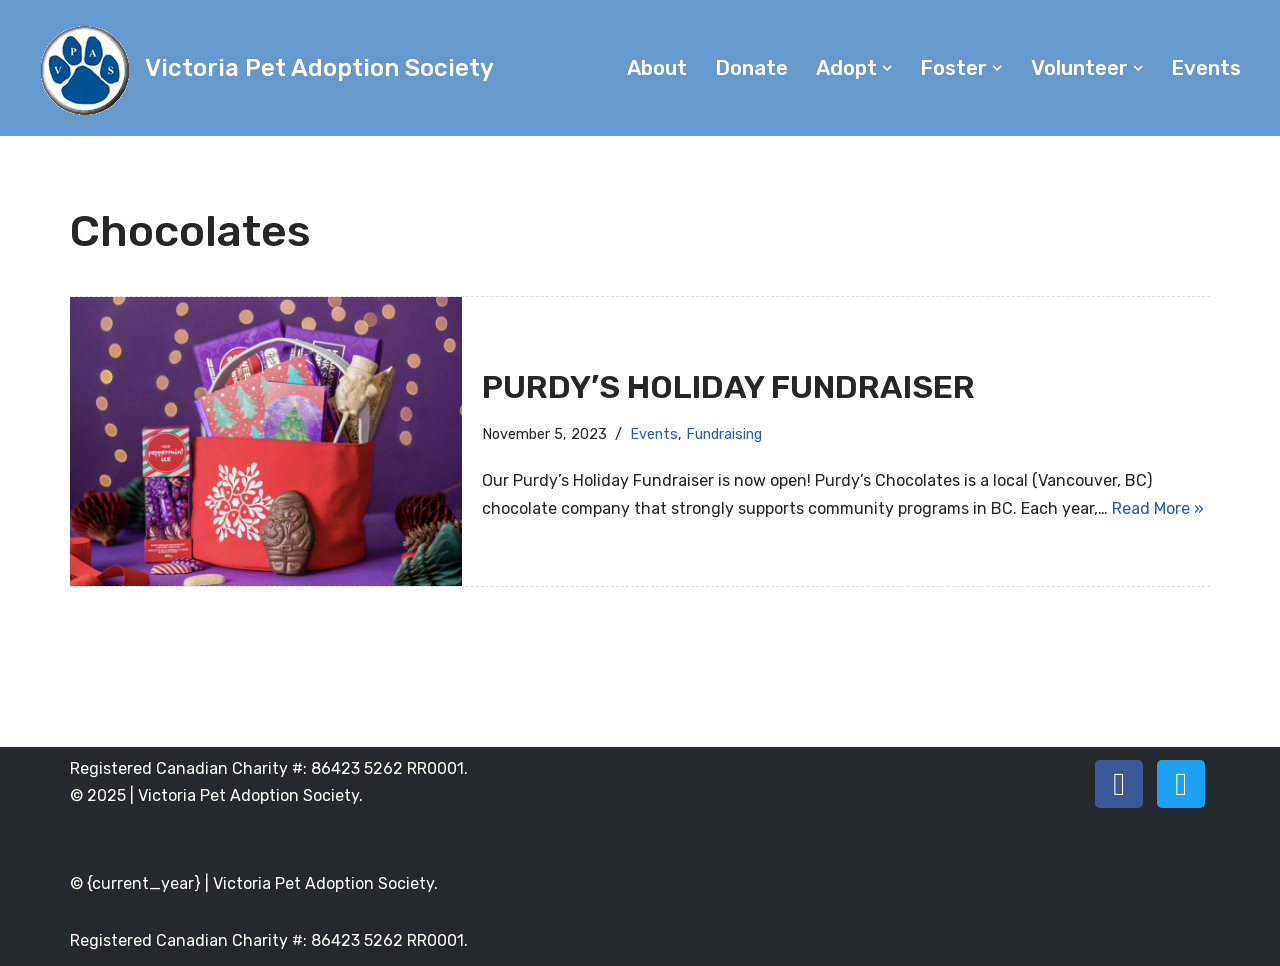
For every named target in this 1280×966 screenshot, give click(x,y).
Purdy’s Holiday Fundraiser (728, 387)
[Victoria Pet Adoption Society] (264, 68)
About (657, 68)
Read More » (1158, 508)
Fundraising (724, 434)
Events (1206, 68)
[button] (887, 68)
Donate (751, 68)
